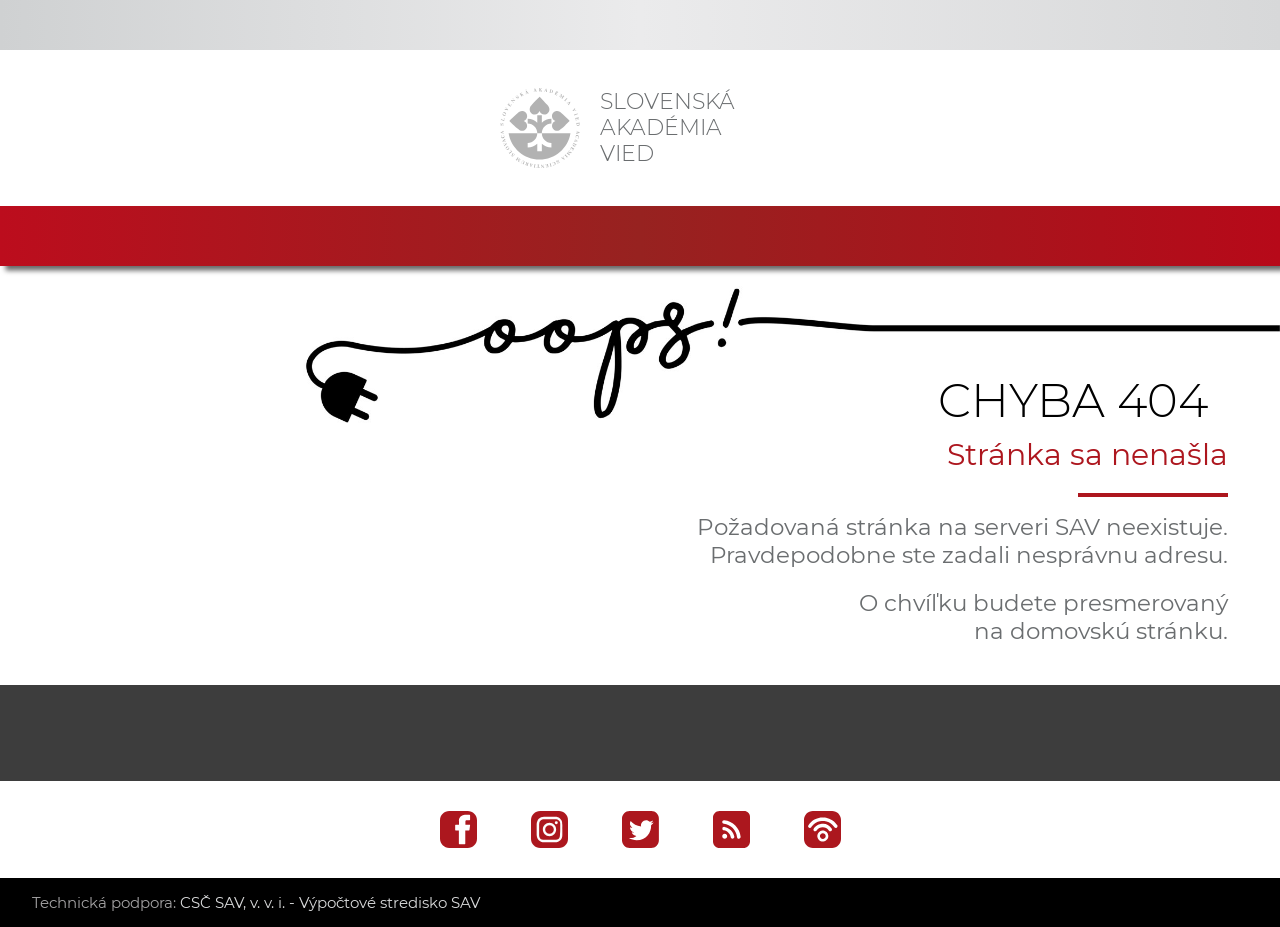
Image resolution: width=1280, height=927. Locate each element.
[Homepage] (540, 128)
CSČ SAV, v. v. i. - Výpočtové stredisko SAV (330, 902)
